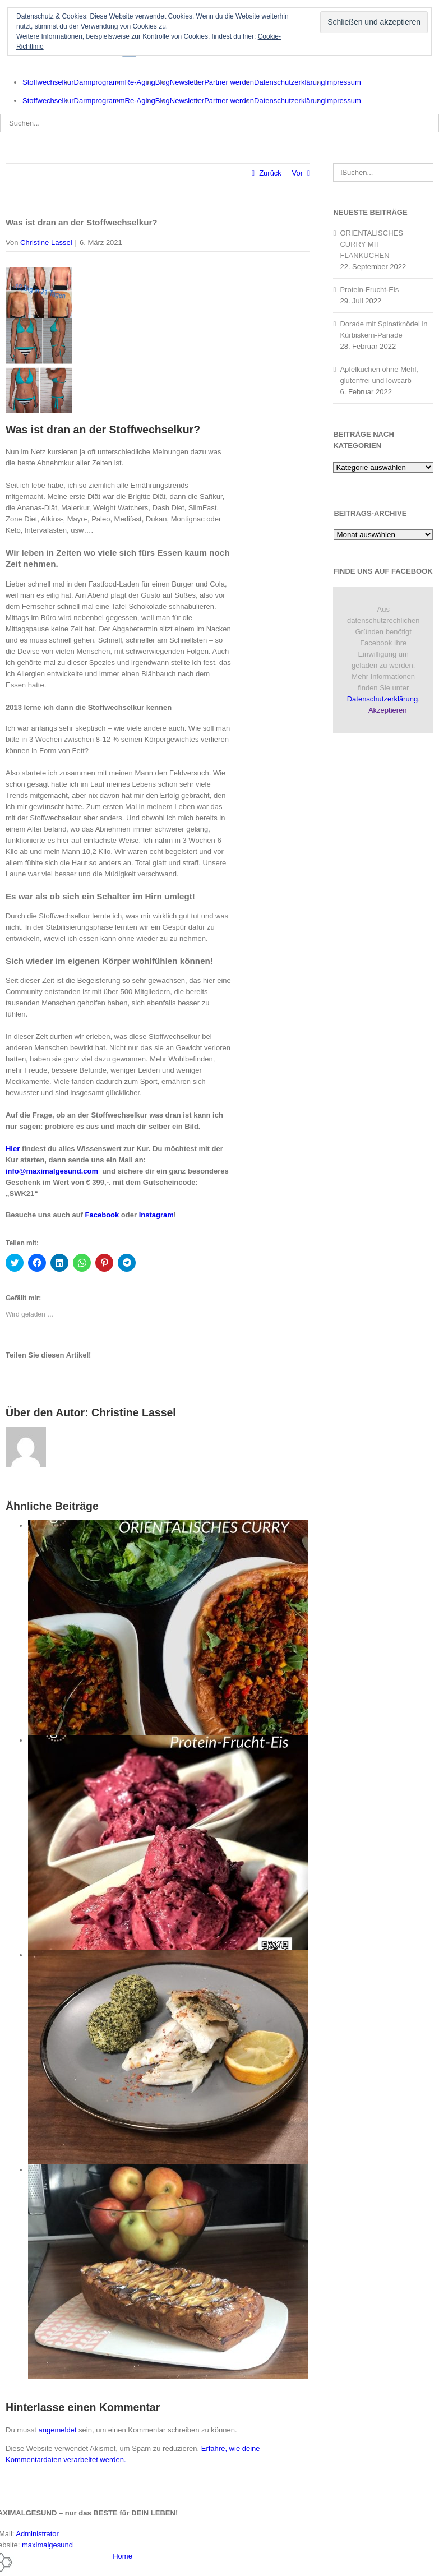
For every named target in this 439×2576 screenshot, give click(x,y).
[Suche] (342, 172)
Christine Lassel (46, 242)
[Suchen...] (219, 123)
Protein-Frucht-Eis (369, 289)
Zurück (270, 173)
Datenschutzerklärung (382, 699)
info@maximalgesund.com (52, 1171)
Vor (297, 173)
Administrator (37, 2533)
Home (122, 2556)
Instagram (156, 1215)
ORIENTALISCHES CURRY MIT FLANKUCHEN (371, 244)
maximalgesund (47, 2545)
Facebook (102, 1215)
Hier (13, 1148)
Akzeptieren (387, 710)
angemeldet (58, 2430)
